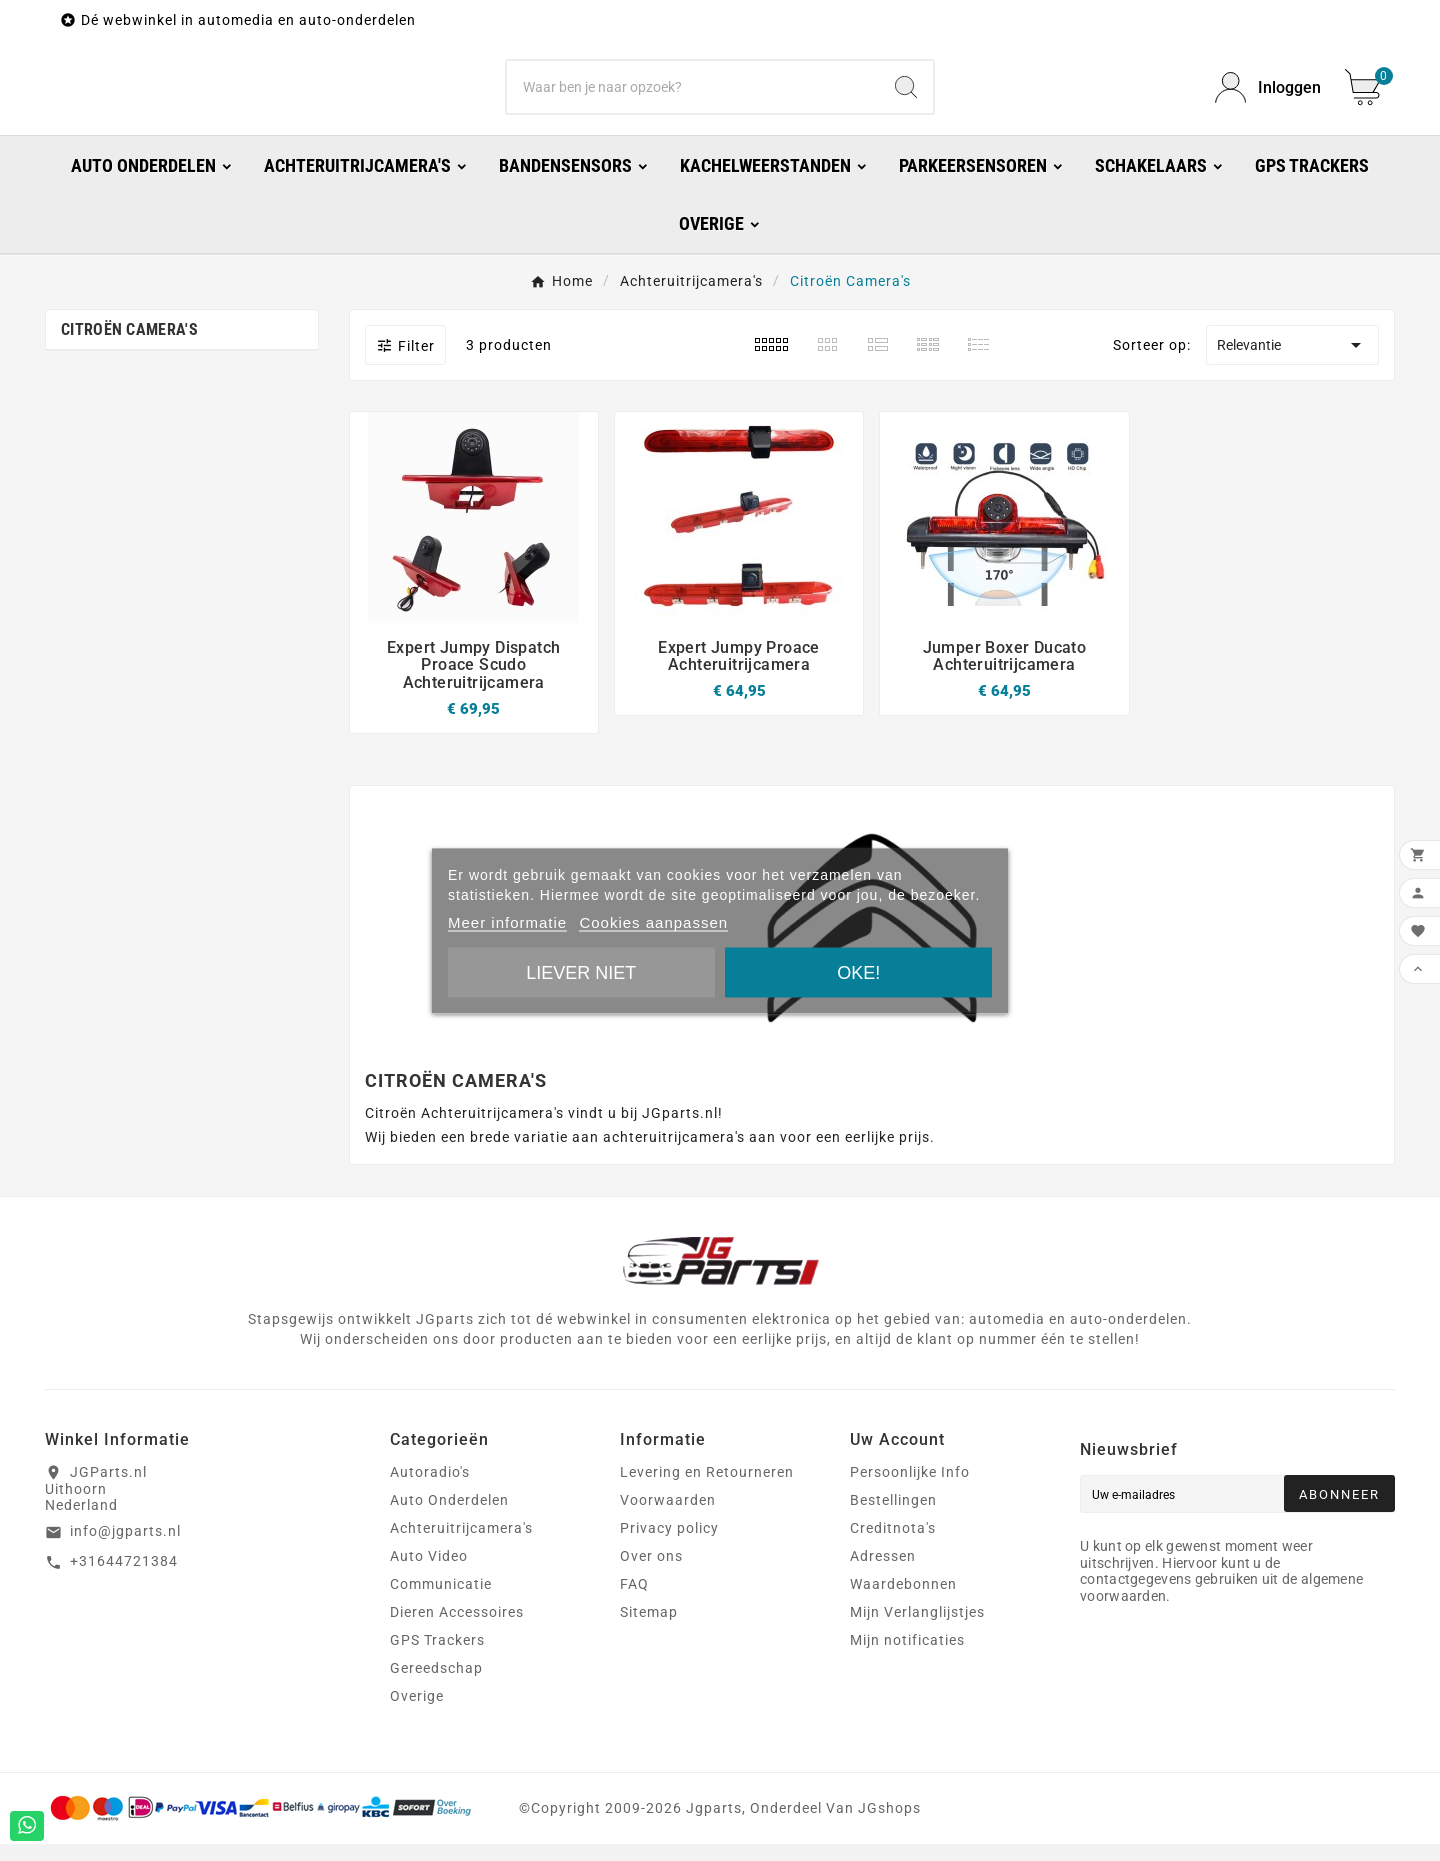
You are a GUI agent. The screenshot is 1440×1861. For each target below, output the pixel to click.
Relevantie (1292, 362)
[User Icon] (1268, 96)
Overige (417, 1713)
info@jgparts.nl (125, 1548)
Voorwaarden (668, 1517)
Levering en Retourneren (707, 1489)
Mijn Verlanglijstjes (917, 1629)
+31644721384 (124, 1578)
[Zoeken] (693, 96)
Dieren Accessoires (457, 1629)
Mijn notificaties (907, 1657)
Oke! (858, 972)
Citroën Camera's (129, 346)
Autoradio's (430, 1489)
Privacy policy (669, 1545)
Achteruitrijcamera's (461, 1545)
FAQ (634, 1601)
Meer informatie (507, 921)
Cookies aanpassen (653, 921)
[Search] (906, 96)
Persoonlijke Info (910, 1489)
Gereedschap (436, 1685)
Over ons (651, 1573)
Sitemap (649, 1629)
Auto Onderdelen (449, 1517)
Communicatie (441, 1601)
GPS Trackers (437, 1657)
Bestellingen (893, 1517)
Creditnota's (893, 1545)
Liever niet (581, 972)
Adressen (883, 1573)
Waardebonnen (903, 1601)
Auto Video (429, 1573)
